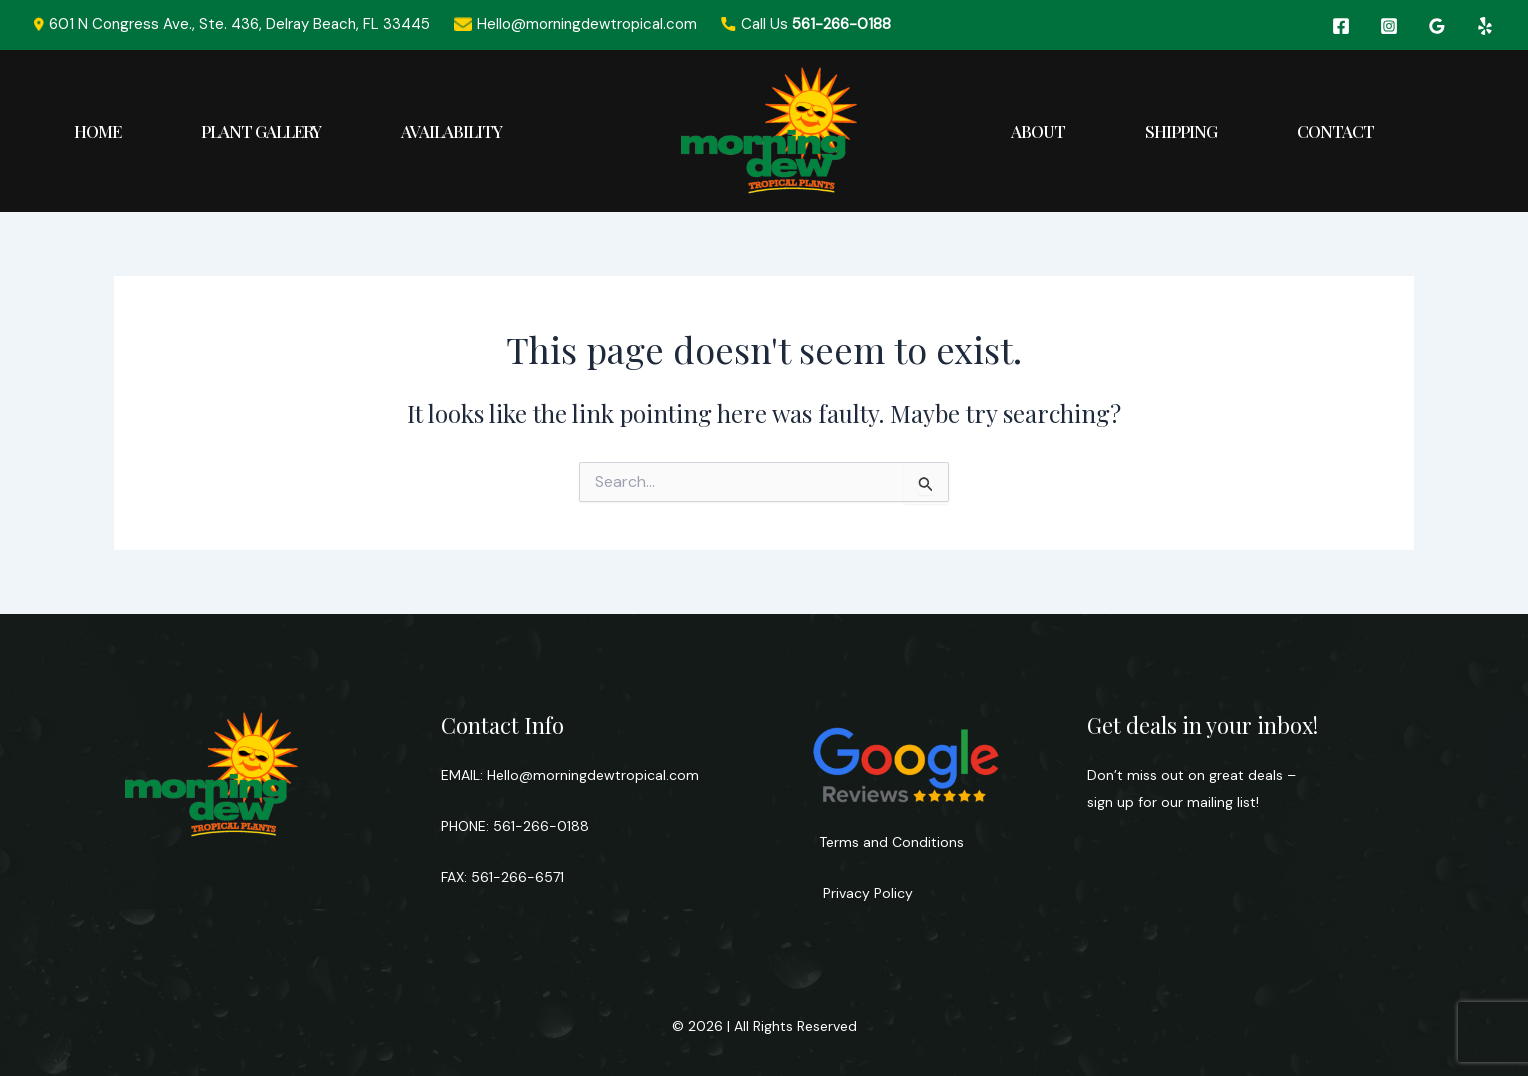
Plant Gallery (261, 131)
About (1038, 131)
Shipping (1181, 131)
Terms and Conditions (891, 842)
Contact (1335, 131)
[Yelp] (1485, 26)
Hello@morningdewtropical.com (593, 775)
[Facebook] (1341, 26)
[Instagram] (1389, 26)
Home (97, 131)
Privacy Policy (866, 893)
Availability (451, 131)
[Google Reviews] (1437, 26)
